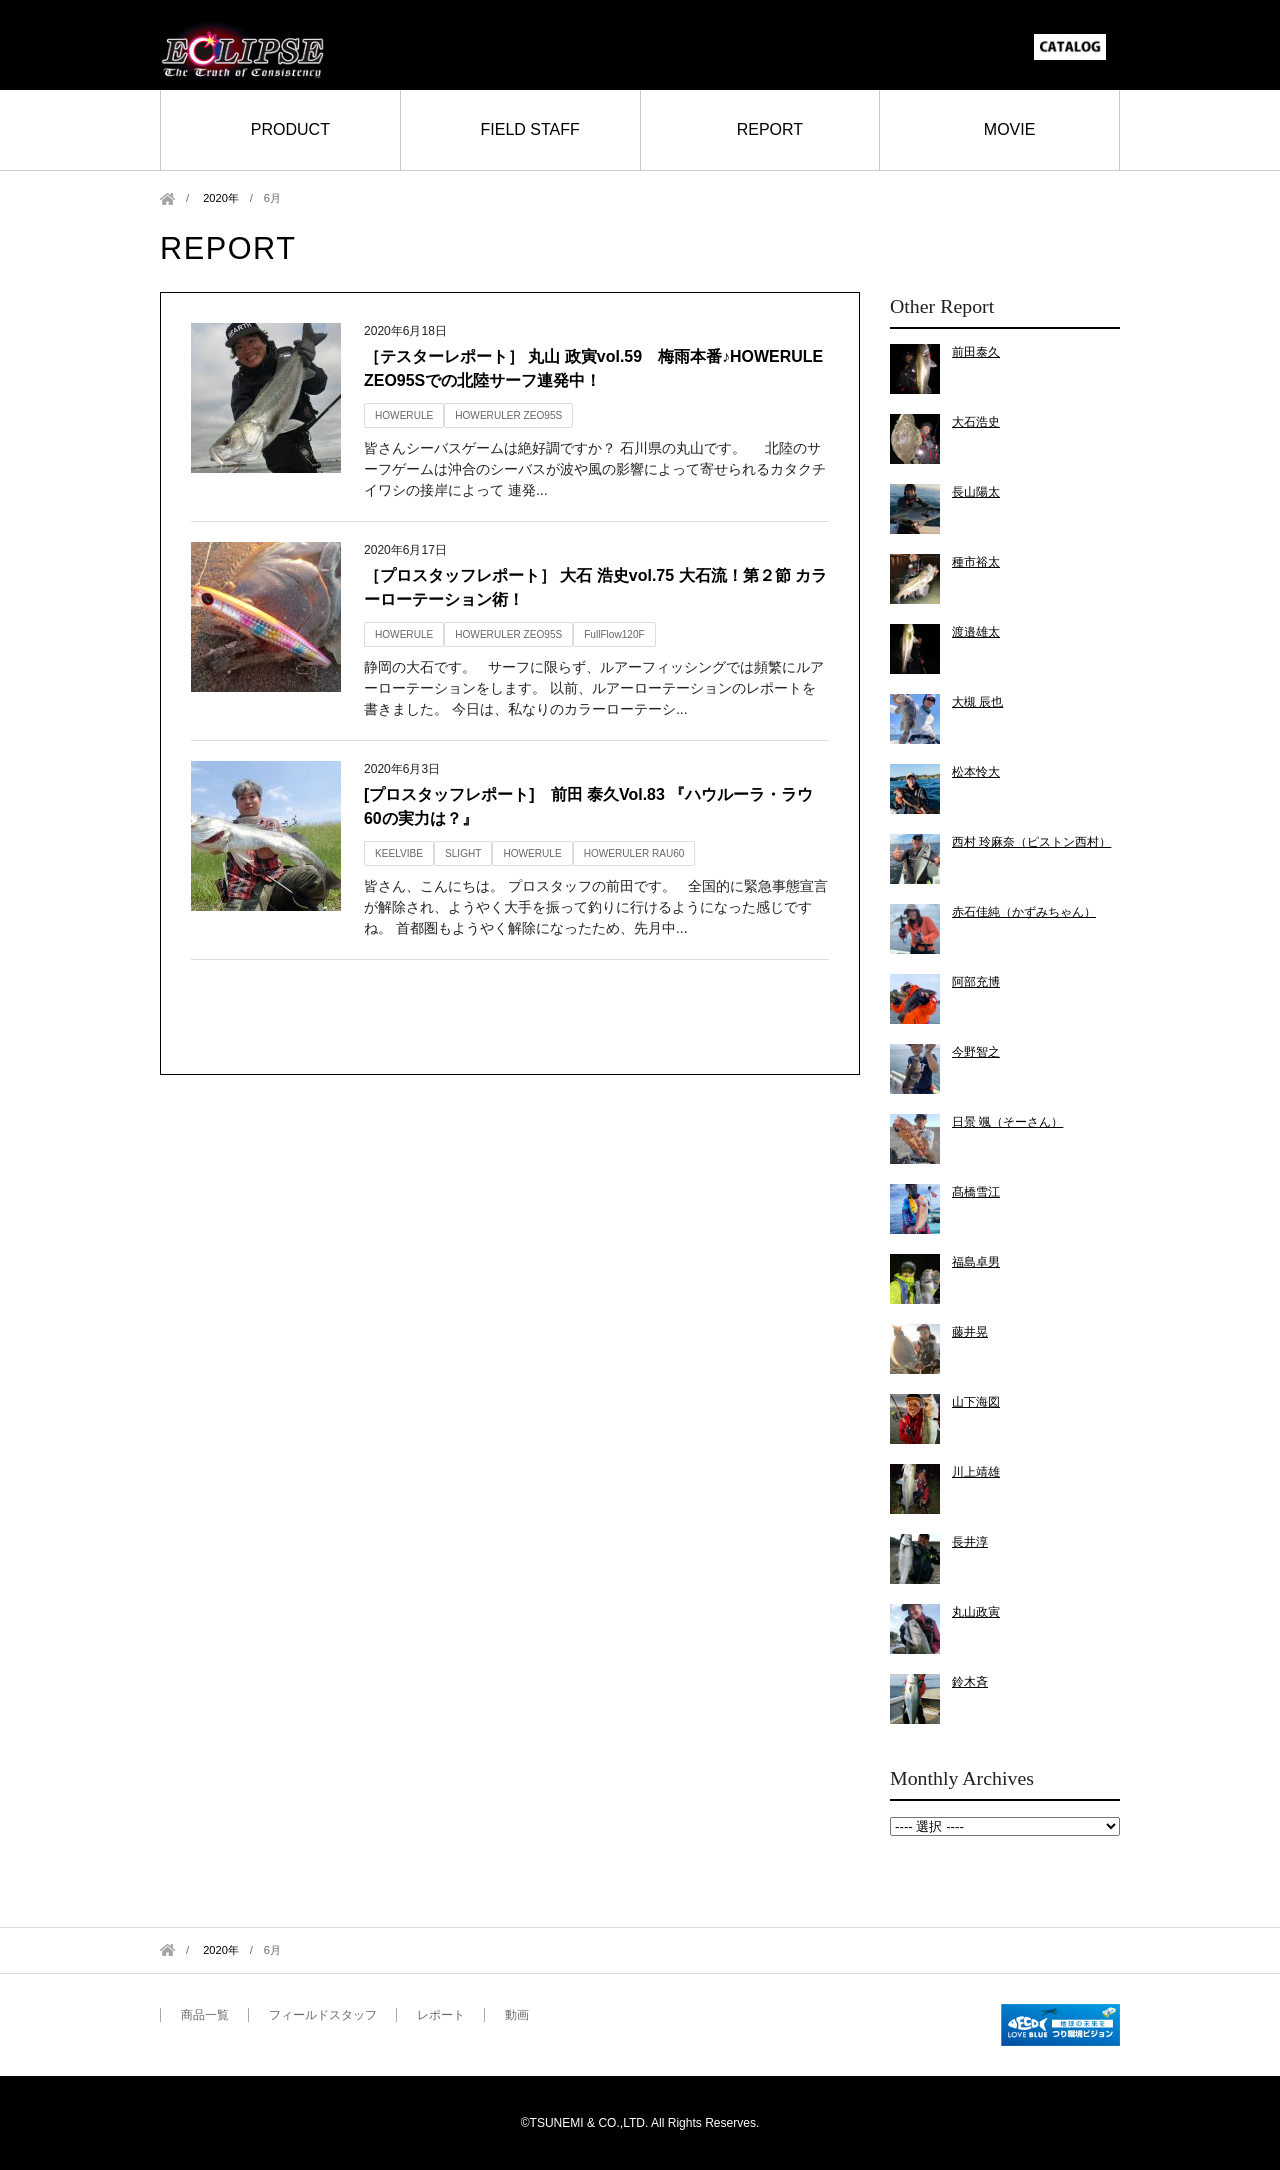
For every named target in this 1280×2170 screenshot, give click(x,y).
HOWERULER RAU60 (634, 853)
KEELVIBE (399, 853)
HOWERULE (404, 415)
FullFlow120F (614, 634)
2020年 (221, 198)
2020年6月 (1005, 1826)
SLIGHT (463, 853)
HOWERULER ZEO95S (508, 415)
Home (167, 198)
